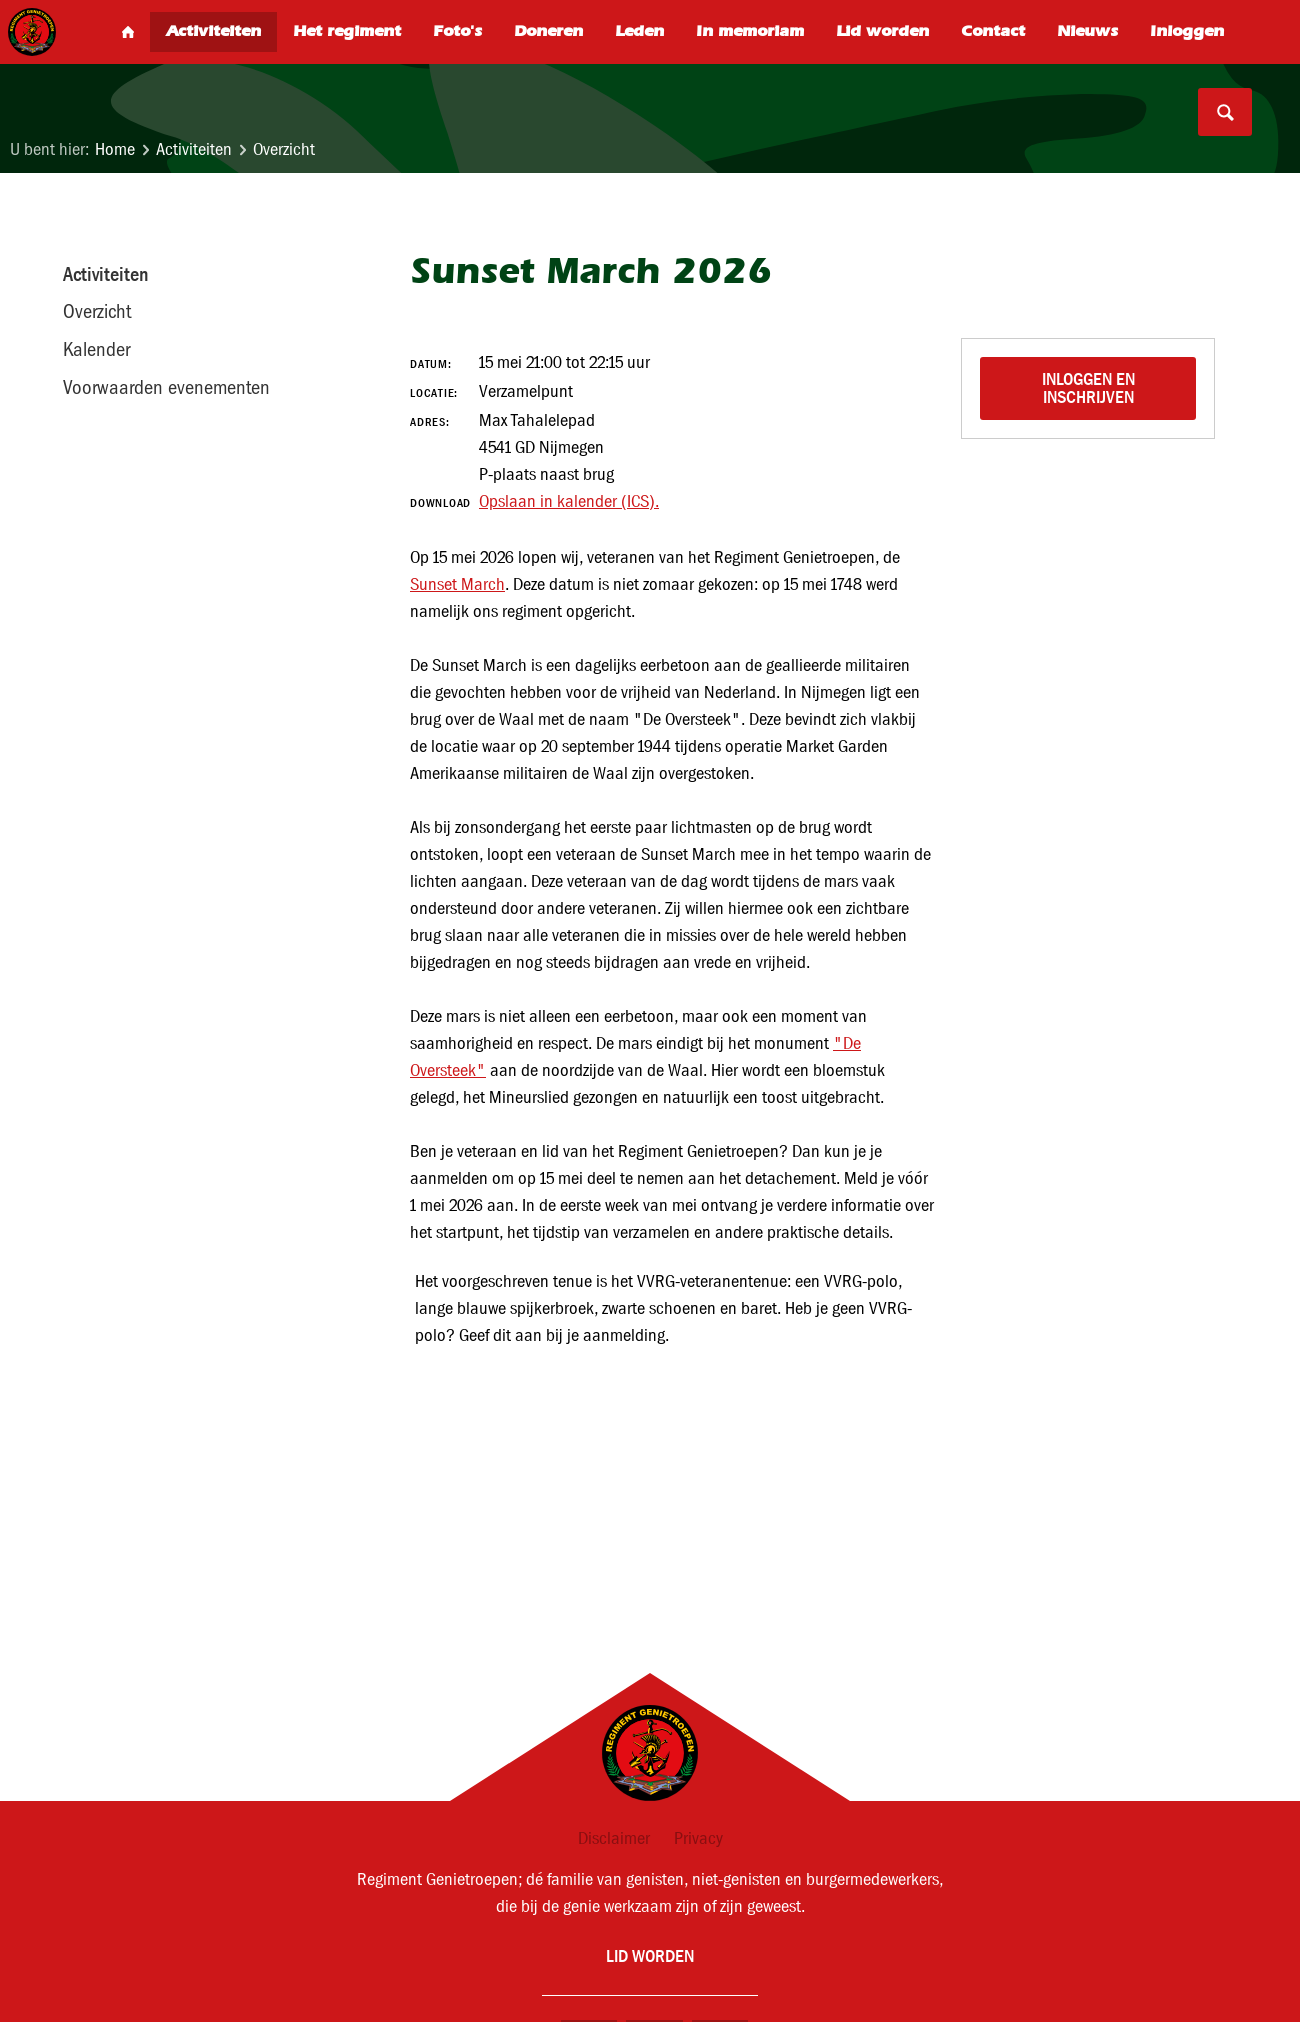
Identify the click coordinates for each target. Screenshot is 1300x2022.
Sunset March (457, 584)
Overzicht (284, 149)
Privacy (698, 1838)
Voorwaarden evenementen (166, 387)
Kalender (96, 349)
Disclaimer (614, 1838)
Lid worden (650, 1955)
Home (115, 149)
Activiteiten (194, 149)
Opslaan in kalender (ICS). (569, 501)
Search (1225, 112)
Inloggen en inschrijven (1090, 387)
